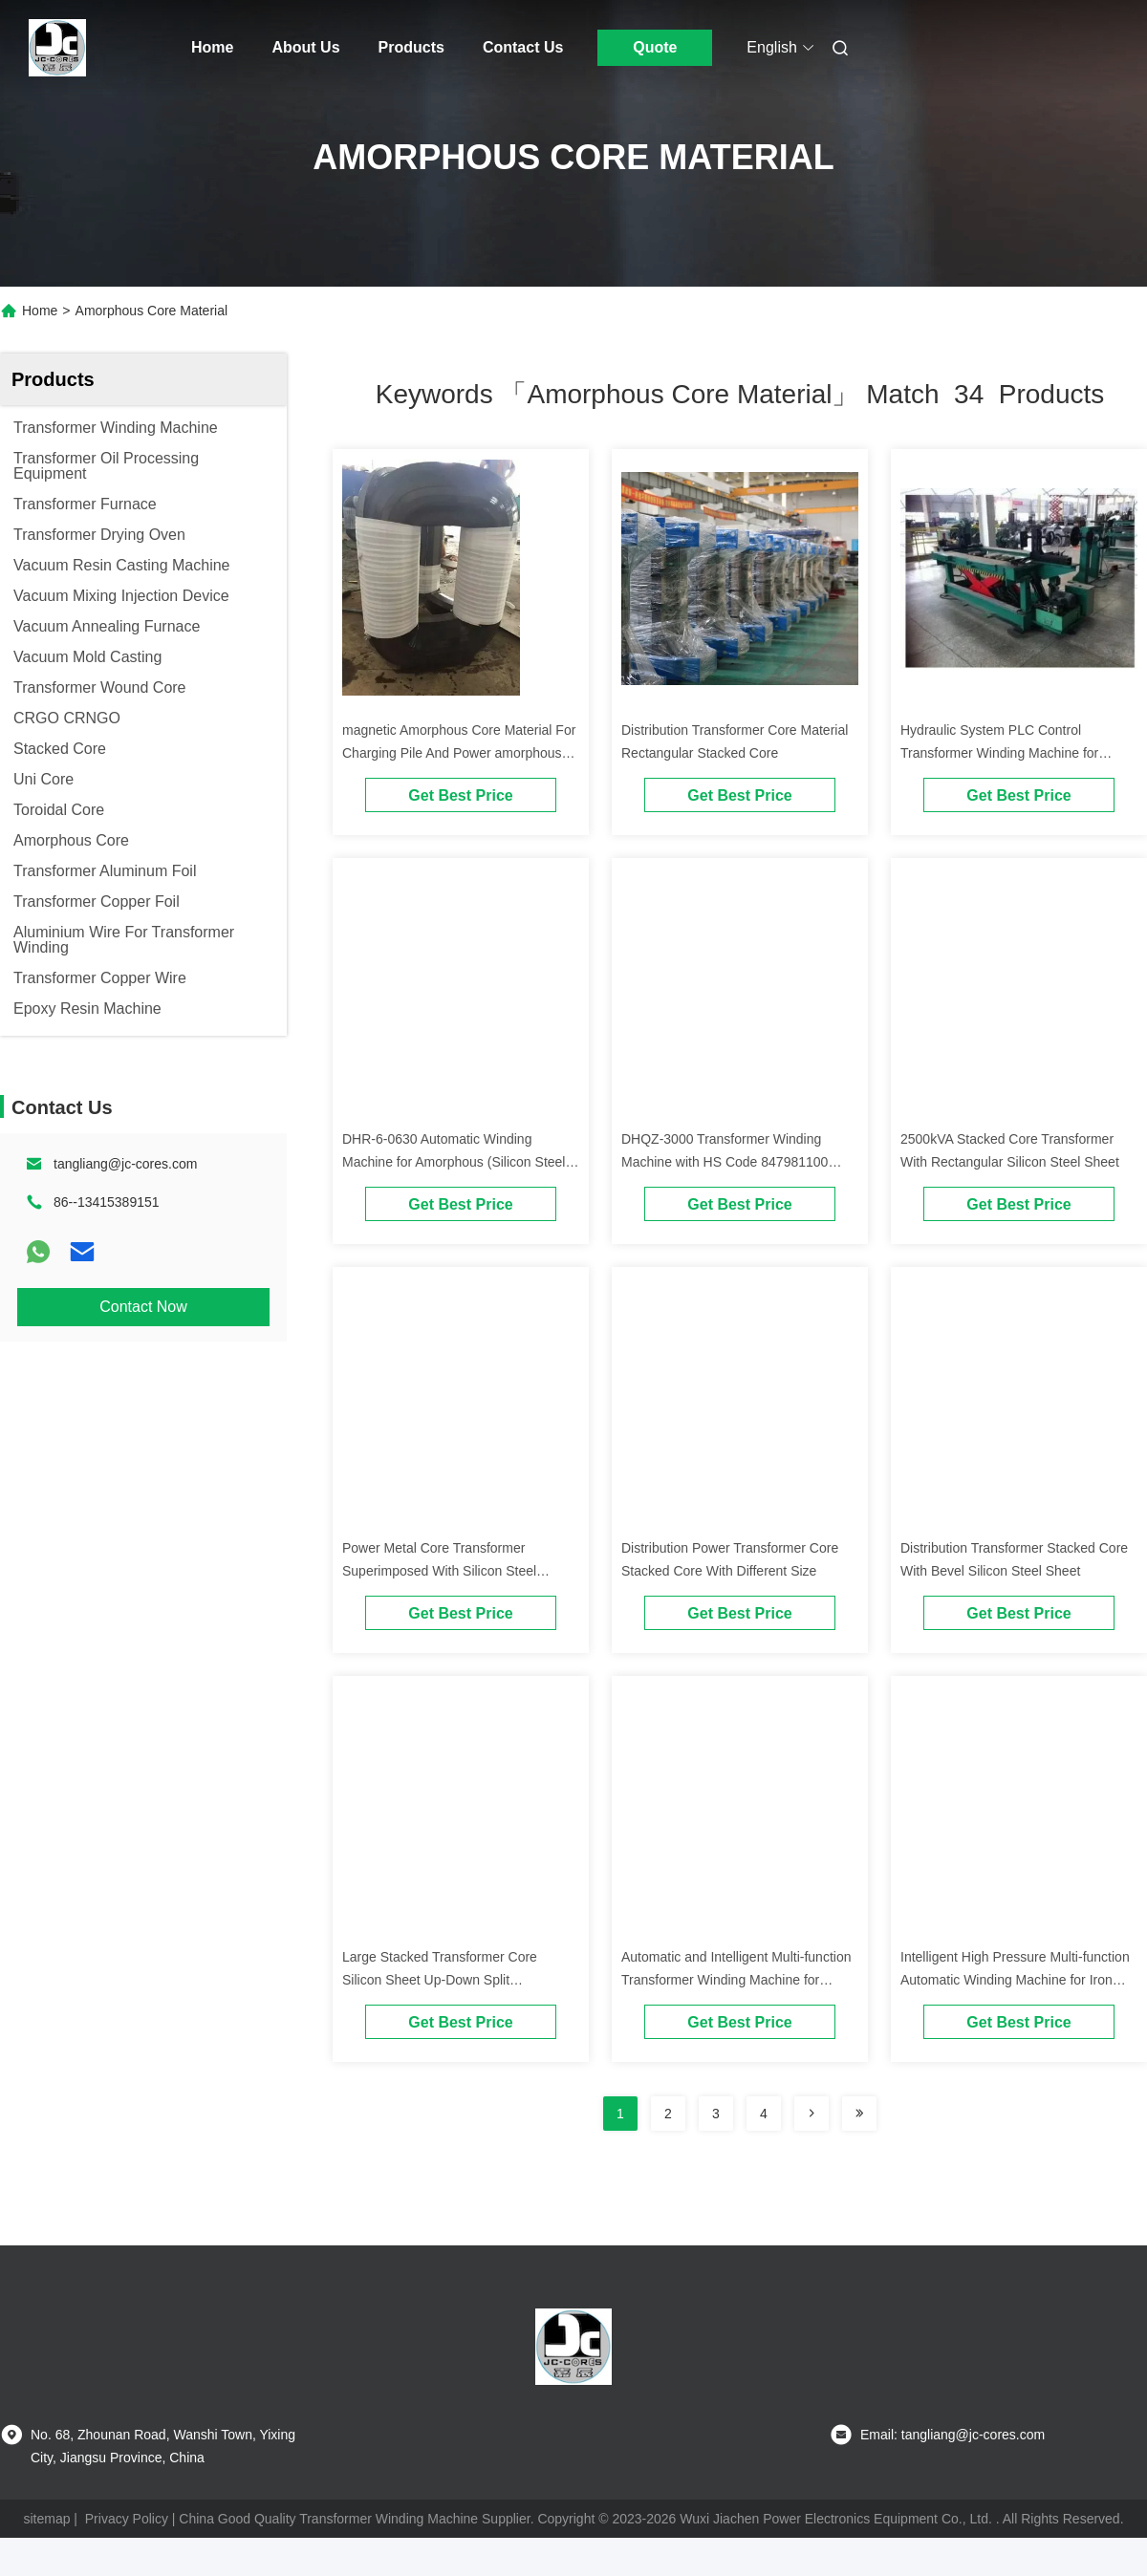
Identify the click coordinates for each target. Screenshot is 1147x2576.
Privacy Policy (126, 2518)
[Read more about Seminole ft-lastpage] (859, 2113)
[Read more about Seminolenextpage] (811, 2113)
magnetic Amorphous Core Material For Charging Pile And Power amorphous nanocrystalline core (458, 753)
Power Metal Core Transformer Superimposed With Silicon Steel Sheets (439, 1570)
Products (411, 47)
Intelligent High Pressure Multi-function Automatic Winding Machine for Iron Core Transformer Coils (1015, 1979)
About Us (305, 47)
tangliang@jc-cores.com (125, 1163)
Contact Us (523, 47)
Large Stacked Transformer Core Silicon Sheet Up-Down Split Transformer (439, 1979)
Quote (655, 47)
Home (212, 47)
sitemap (46, 2518)
